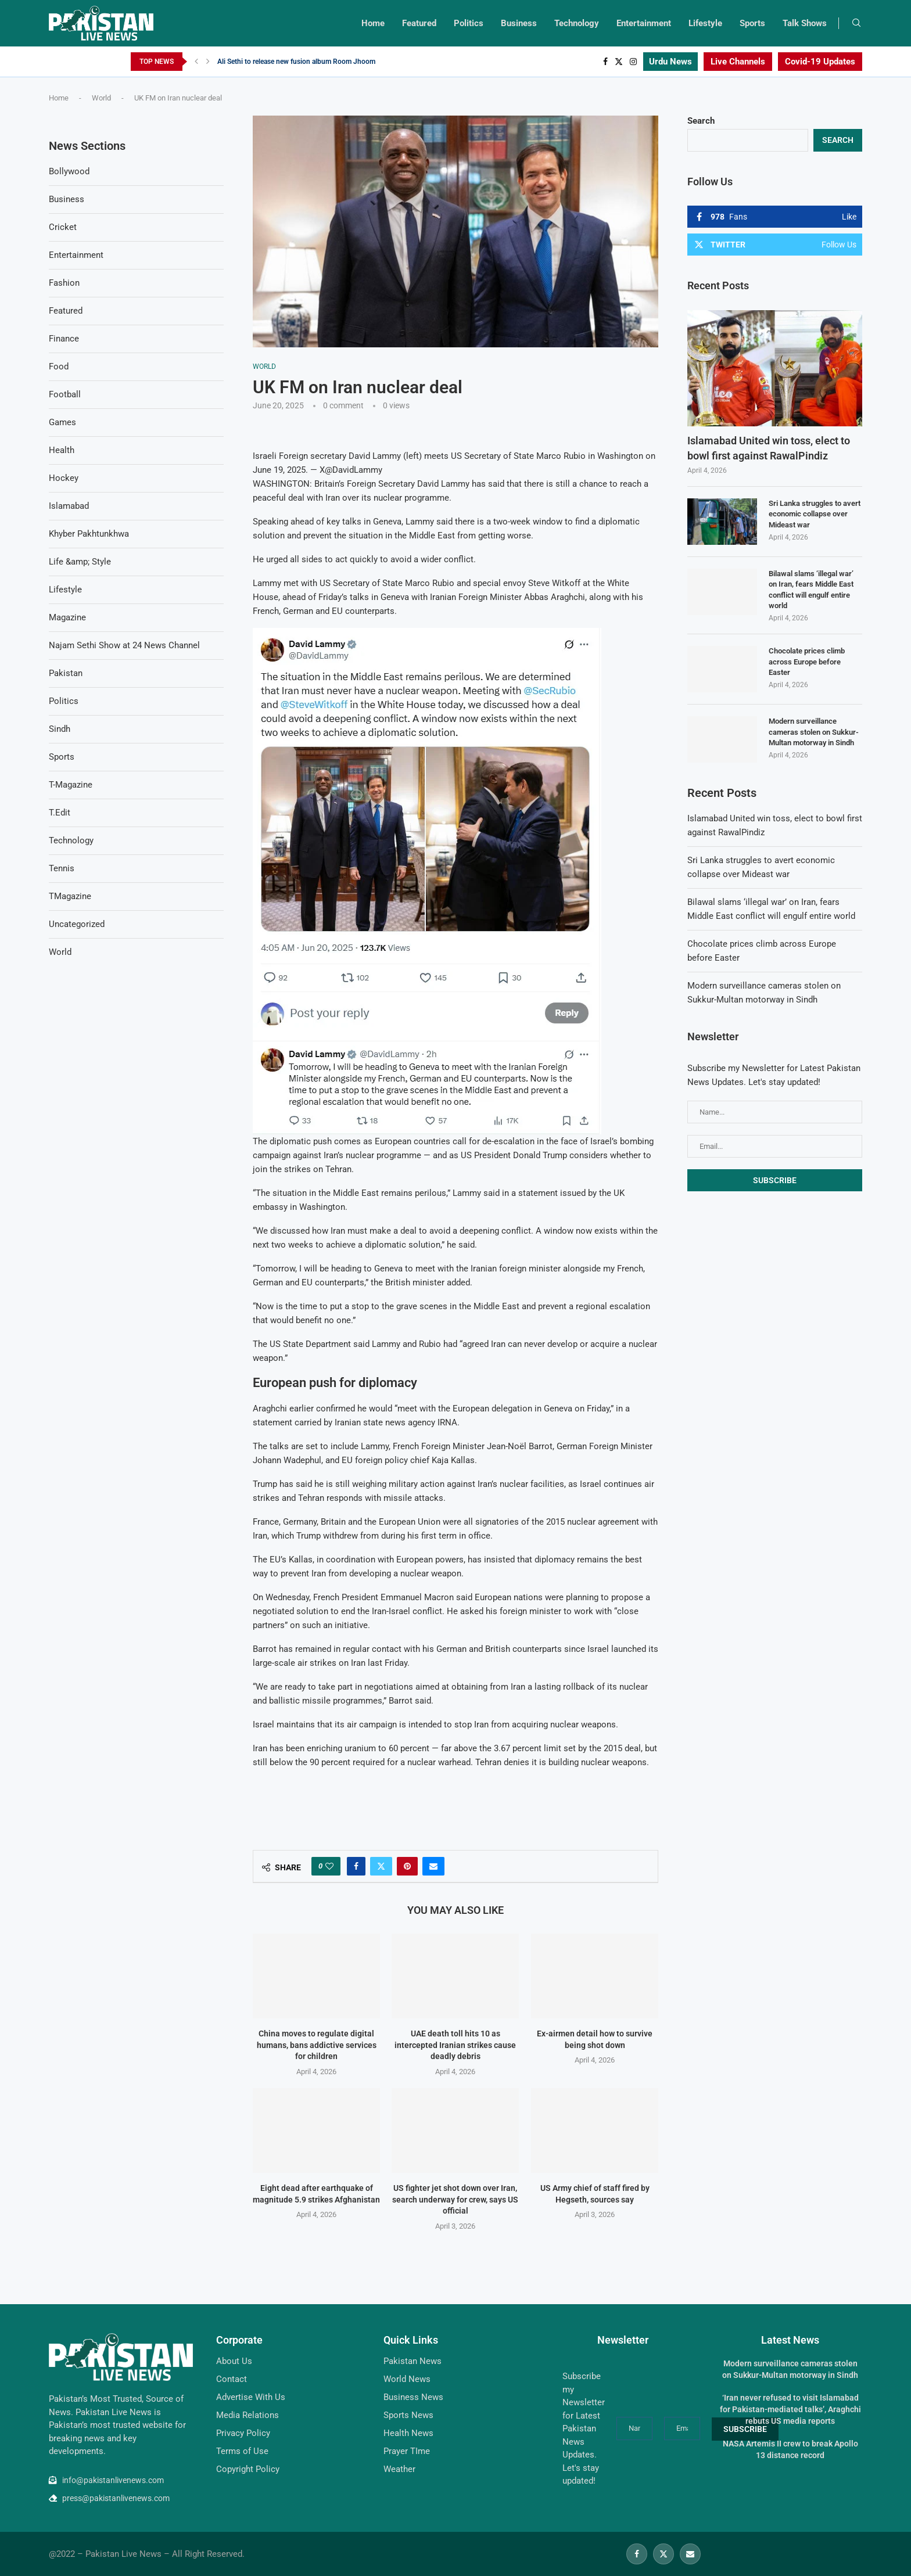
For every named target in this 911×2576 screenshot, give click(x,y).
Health (61, 450)
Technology (576, 23)
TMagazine (70, 896)
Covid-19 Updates (820, 61)
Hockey (63, 478)
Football (65, 394)
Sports (752, 23)
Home (373, 23)
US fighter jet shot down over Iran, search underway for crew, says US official (455, 2199)
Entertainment (643, 23)
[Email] (690, 2554)
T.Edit (59, 812)
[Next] (208, 61)
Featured (419, 23)
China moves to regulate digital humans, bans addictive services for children (316, 2045)
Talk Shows (805, 23)
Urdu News (670, 61)
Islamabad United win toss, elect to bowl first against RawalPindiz (768, 447)
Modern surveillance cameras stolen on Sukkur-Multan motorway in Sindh (814, 731)
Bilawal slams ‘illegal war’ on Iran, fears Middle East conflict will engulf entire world (811, 589)
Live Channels (738, 61)
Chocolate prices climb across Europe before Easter (807, 661)
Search (701, 121)
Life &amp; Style (80, 561)
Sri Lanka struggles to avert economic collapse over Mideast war (814, 514)
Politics (468, 23)
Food (59, 366)
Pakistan (66, 673)
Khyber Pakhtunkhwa (89, 534)
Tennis (61, 868)
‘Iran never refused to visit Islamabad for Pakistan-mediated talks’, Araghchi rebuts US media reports (790, 2409)
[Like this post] (329, 1866)
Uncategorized (77, 924)
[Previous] (196, 61)
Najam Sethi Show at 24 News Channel (124, 645)
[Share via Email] (433, 1866)
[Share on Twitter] (381, 1866)
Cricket (63, 227)
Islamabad (69, 506)
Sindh (59, 729)
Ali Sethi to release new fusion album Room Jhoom (296, 62)
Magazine (67, 617)
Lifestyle (705, 23)
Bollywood (69, 171)
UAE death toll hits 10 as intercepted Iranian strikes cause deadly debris (455, 2045)
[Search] (856, 23)
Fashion (64, 283)
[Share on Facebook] (356, 1866)
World (101, 98)
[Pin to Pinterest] (407, 1866)
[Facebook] (605, 61)
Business (519, 23)
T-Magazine (70, 784)
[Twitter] (618, 61)
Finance (64, 338)
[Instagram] (633, 61)
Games (62, 422)
